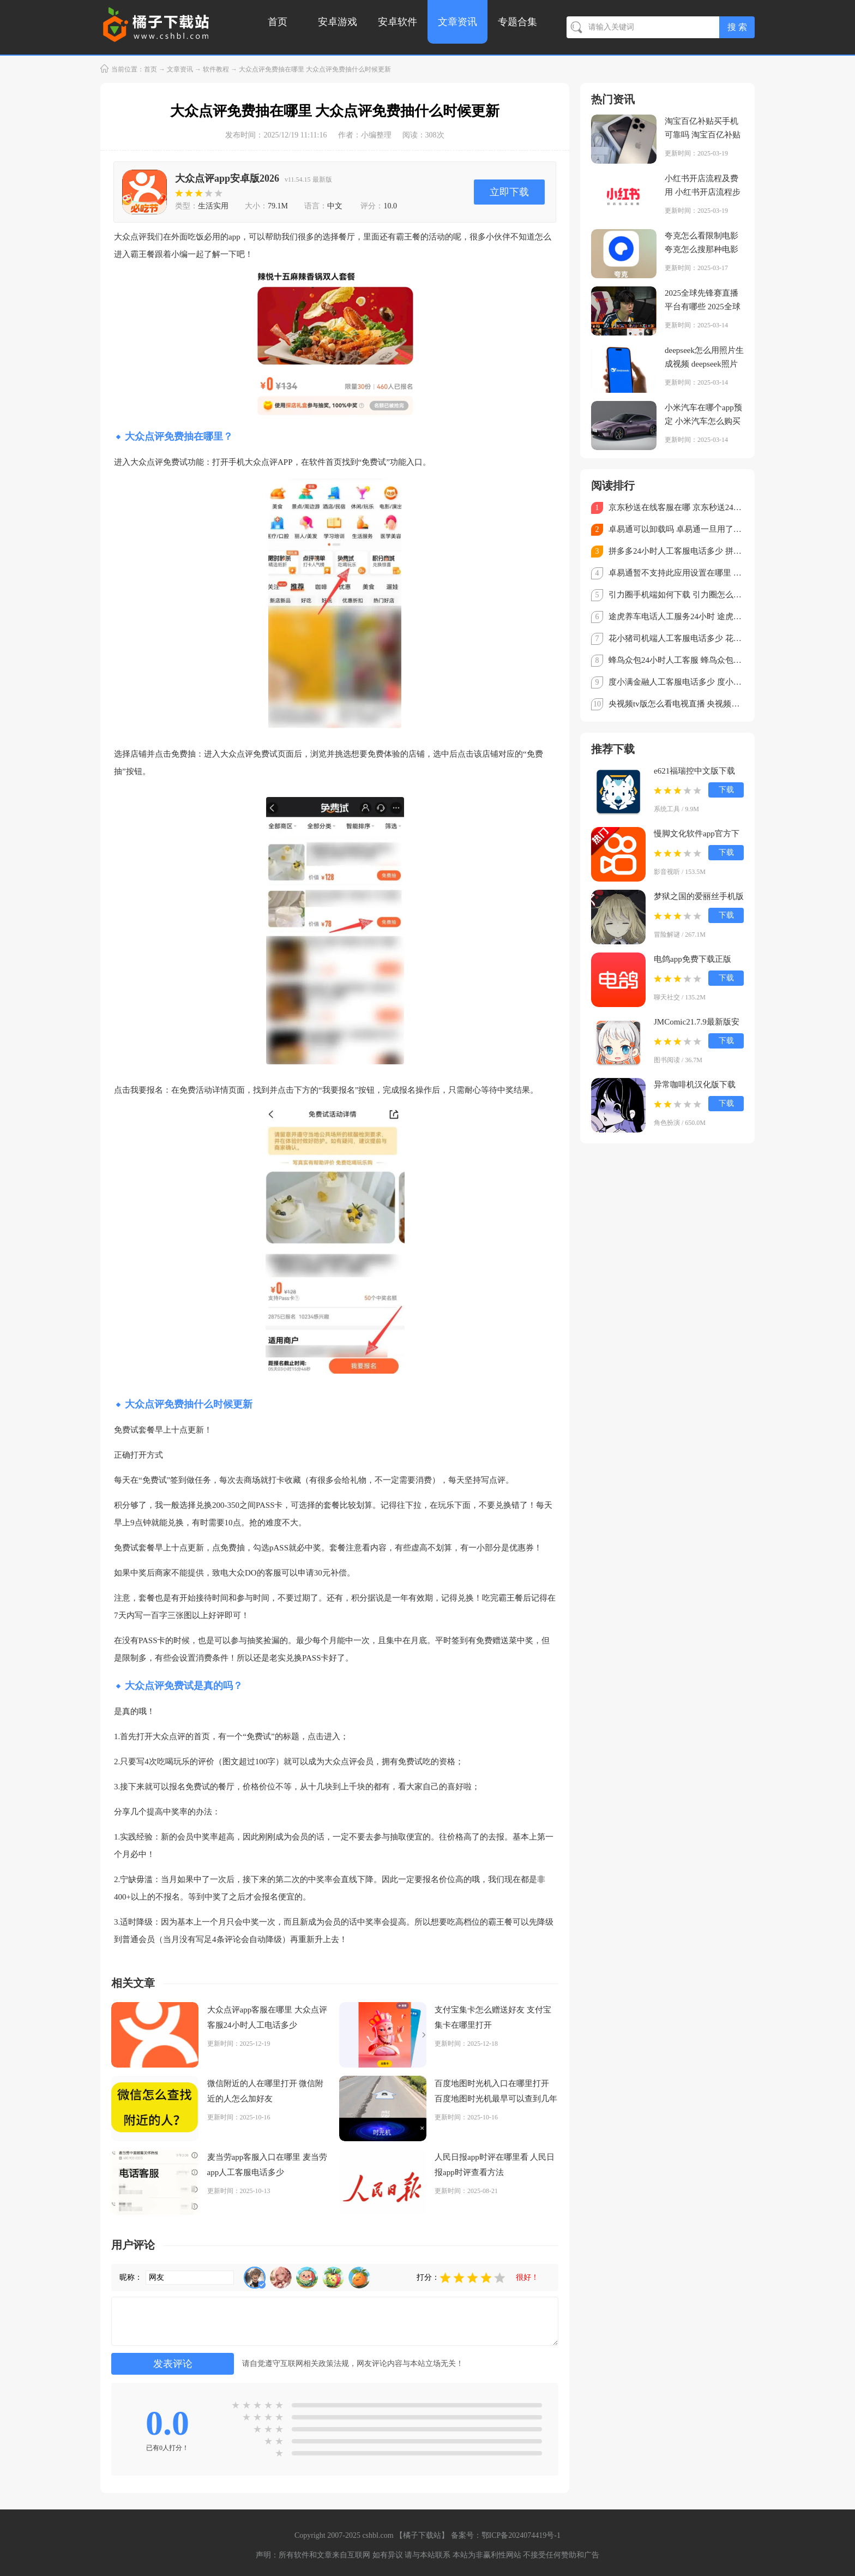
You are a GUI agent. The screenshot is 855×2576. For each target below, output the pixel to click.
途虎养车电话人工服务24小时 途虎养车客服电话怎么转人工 (676, 616)
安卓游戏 (337, 21)
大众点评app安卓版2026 (227, 178)
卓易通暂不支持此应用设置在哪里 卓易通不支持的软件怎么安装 (676, 572)
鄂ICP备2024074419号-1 (521, 2535)
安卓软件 (397, 21)
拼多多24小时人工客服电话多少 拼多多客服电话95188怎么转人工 (676, 551)
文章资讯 (457, 21)
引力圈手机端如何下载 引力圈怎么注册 (676, 594)
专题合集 (517, 21)
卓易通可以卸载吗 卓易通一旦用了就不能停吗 (676, 529)
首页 (277, 21)
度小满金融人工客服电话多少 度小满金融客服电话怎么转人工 (676, 682)
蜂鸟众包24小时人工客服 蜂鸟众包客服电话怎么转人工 (676, 660)
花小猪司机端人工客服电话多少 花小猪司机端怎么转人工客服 (676, 638)
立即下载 (509, 192)
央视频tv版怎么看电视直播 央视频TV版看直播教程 (676, 703)
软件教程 (216, 69)
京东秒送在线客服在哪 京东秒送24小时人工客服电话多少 (676, 507)
